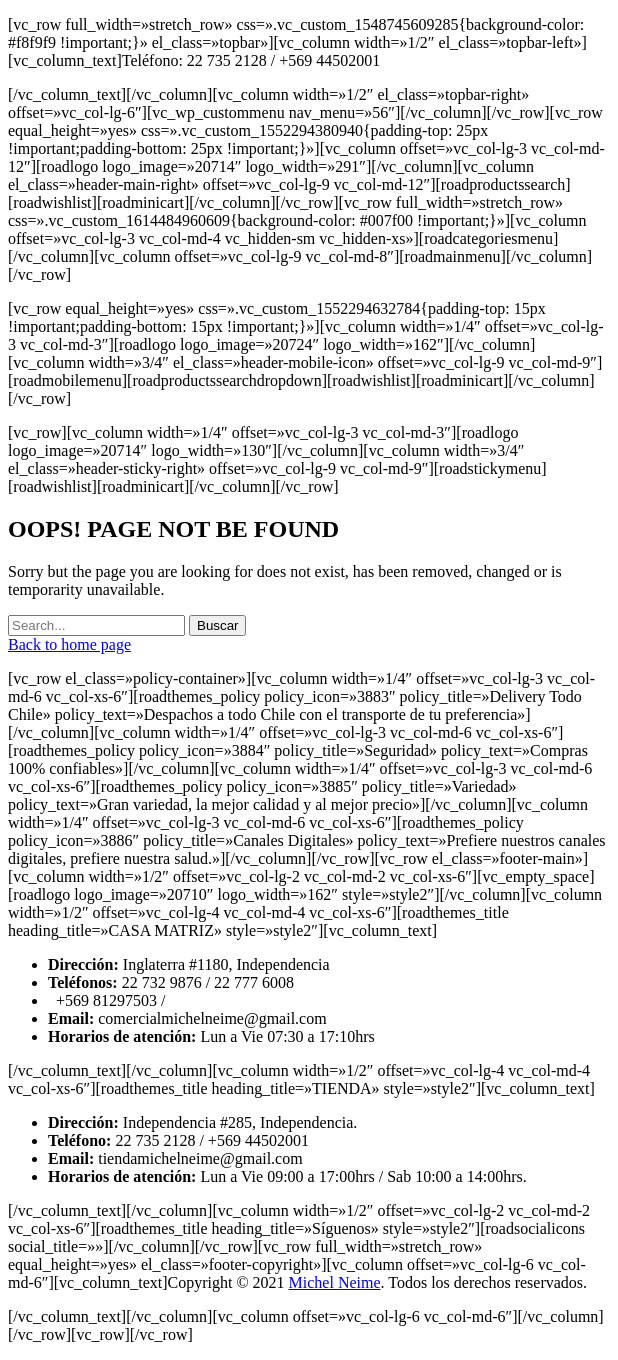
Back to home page (69, 644)
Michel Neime (335, 1282)
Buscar (217, 625)
